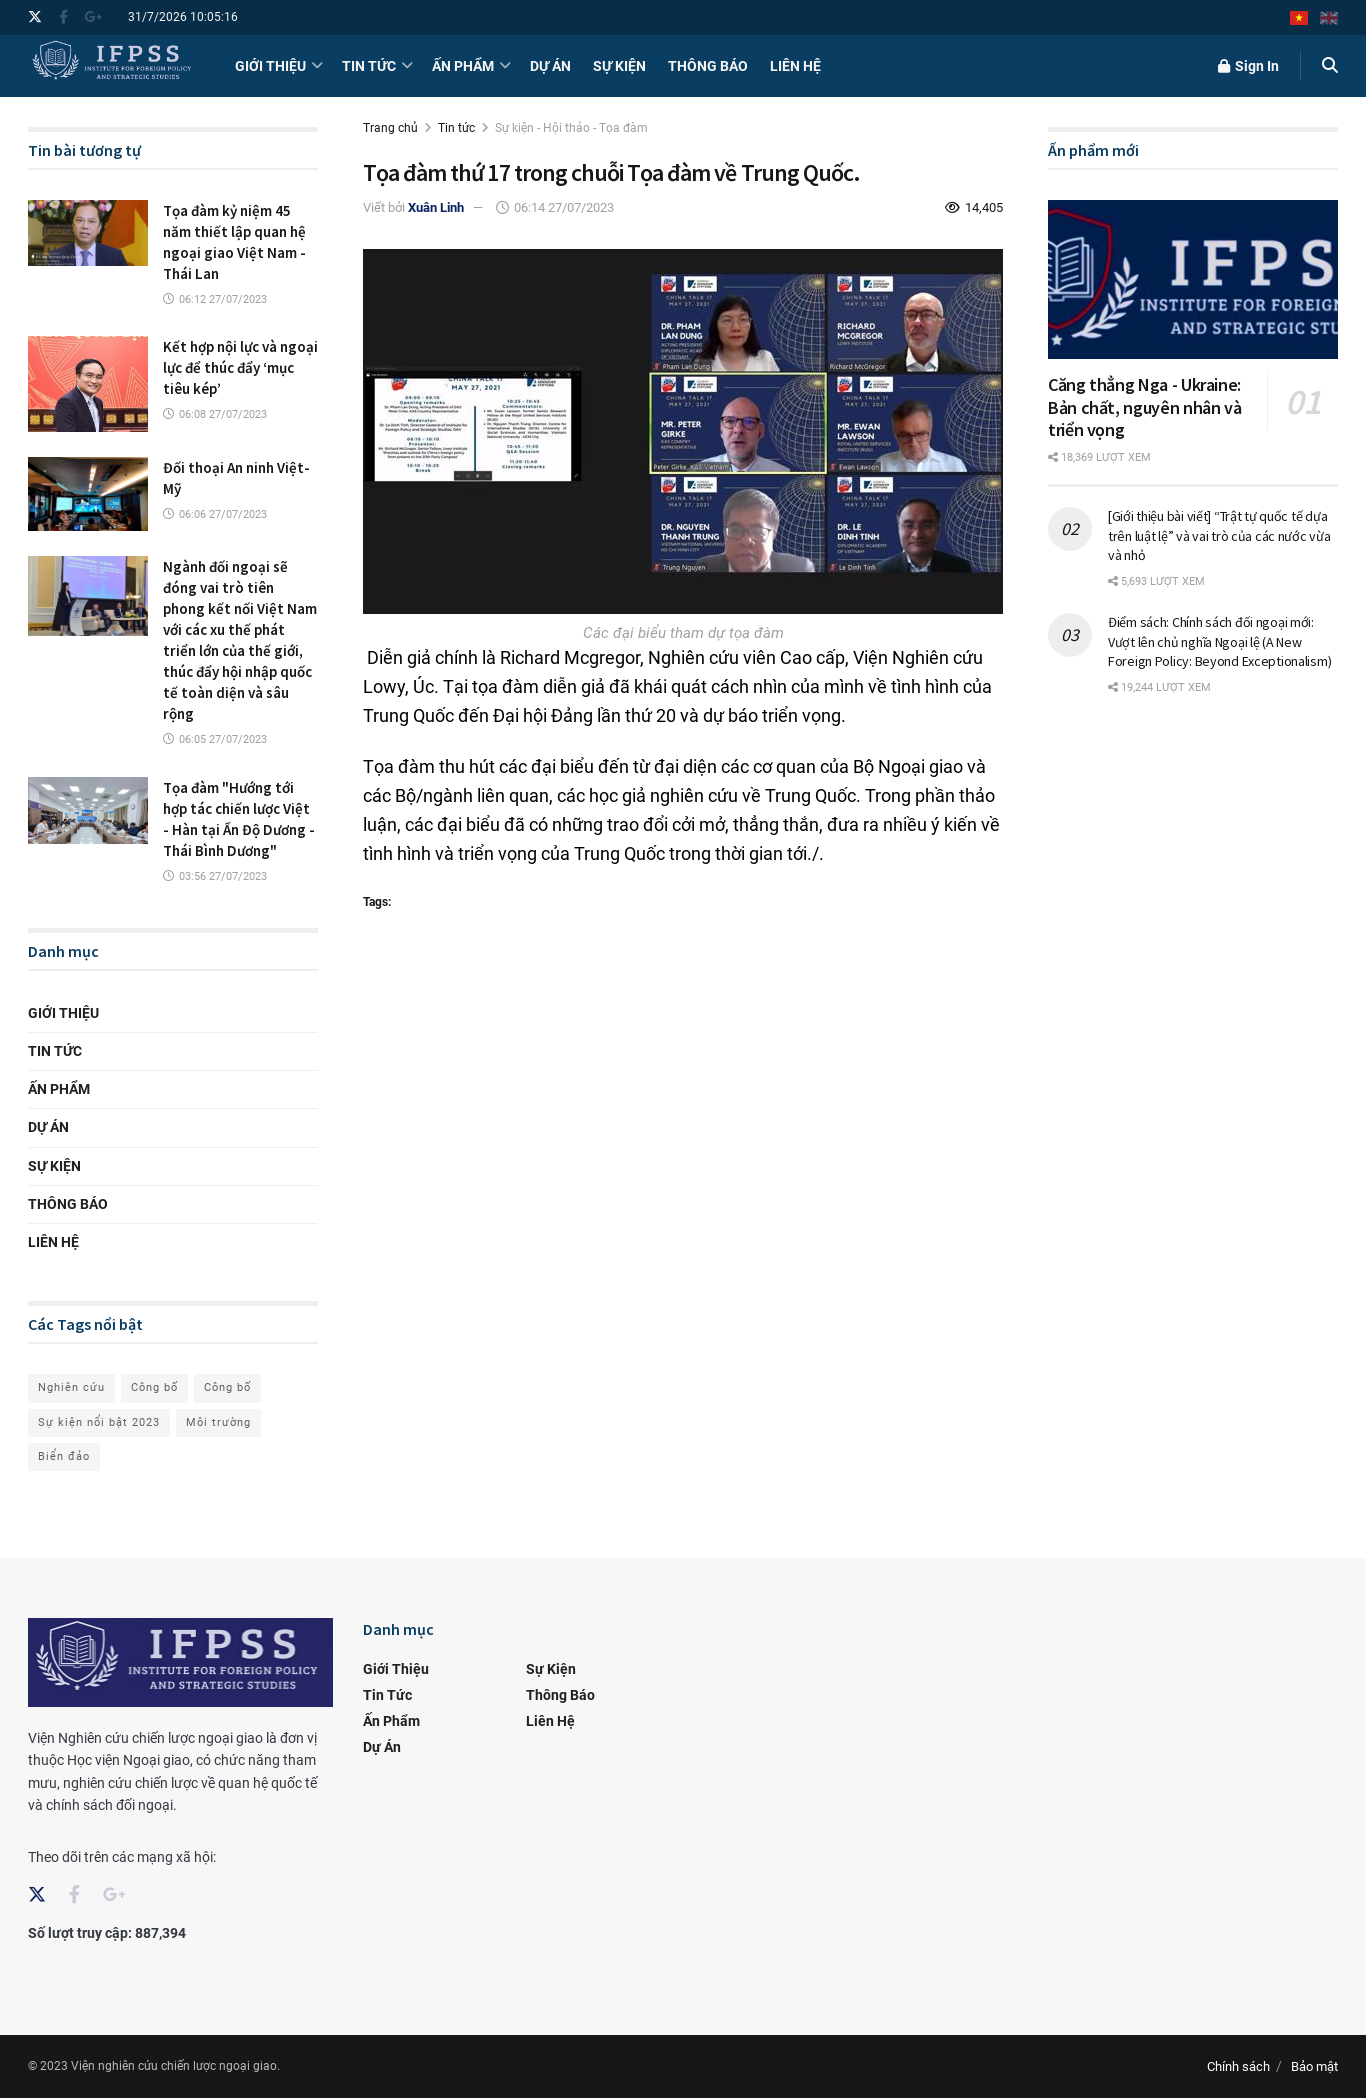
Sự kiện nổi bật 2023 (99, 1422)
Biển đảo (64, 1456)
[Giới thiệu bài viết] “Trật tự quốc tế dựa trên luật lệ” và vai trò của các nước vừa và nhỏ (1219, 535)
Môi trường (218, 1422)
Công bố (154, 1387)
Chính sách (1238, 2066)
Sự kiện (619, 66)
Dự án (550, 66)
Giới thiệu (270, 66)
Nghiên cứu (71, 1387)
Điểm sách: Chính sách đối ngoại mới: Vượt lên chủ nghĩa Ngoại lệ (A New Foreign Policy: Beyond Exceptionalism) (1219, 641)
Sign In (1248, 66)
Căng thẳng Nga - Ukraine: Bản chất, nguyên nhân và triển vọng (1144, 407)
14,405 (974, 207)
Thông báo (708, 66)
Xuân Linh (436, 207)
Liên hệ (795, 66)
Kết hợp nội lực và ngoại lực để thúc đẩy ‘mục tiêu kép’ (240, 367)
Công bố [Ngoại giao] (227, 1387)
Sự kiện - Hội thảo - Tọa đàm (571, 128)
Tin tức (369, 66)
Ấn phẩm (463, 66)
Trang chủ (390, 128)
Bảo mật (1314, 2066)
